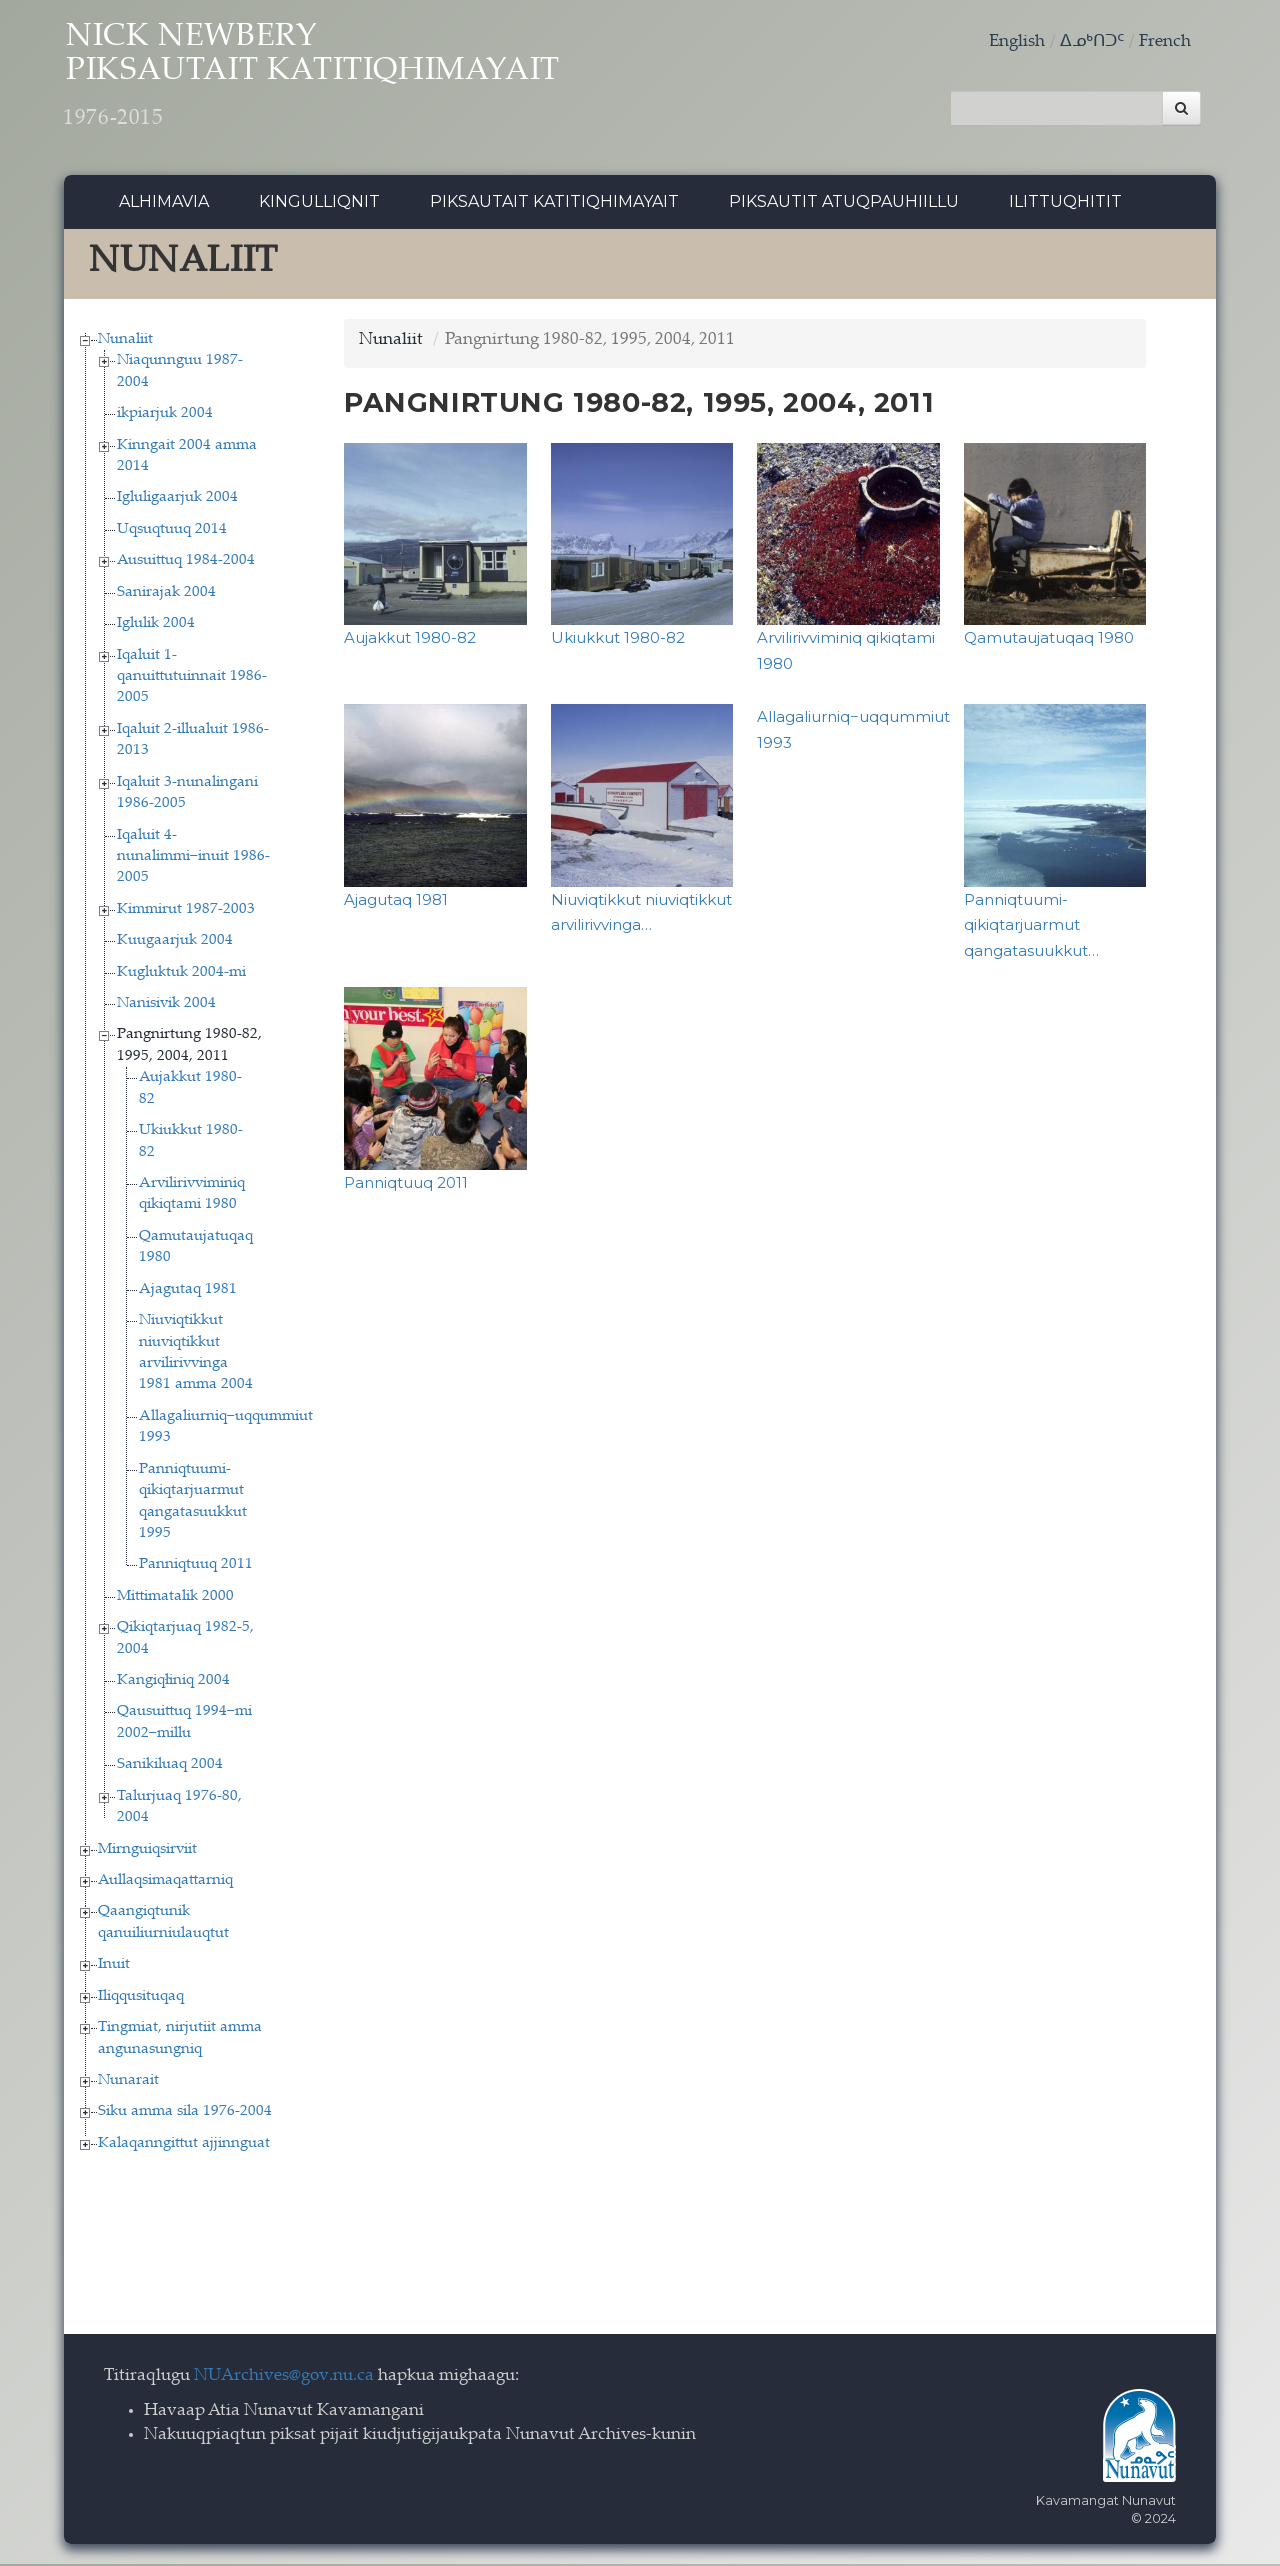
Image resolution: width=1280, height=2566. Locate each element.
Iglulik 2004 (156, 626)
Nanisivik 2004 (166, 1006)
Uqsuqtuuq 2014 (172, 531)
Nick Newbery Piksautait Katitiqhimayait (335, 80)
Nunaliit (125, 341)
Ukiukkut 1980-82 (618, 640)
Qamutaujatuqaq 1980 (1049, 640)
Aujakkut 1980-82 (410, 640)
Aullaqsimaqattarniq (165, 1883)
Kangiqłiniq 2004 (173, 1683)
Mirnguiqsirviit (147, 1851)
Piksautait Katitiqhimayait (554, 204)
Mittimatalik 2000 (175, 1598)
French (1165, 42)
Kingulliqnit (319, 204)
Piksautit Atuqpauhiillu (844, 204)
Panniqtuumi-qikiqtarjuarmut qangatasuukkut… (1031, 927)
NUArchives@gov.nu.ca (284, 2379)
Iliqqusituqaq (141, 1998)
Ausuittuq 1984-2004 (186, 563)
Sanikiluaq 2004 (170, 1767)
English (1017, 42)
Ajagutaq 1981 (188, 1291)
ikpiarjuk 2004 (165, 416)
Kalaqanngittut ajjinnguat (184, 2145)
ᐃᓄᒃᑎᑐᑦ (1092, 42)
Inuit (114, 1967)
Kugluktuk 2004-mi (181, 974)
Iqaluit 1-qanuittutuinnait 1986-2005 (192, 679)
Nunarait (128, 2082)
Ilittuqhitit (1065, 204)
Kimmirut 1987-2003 (186, 911)
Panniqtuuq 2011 (196, 1567)
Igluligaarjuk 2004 (177, 500)
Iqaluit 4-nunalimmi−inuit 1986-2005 (193, 859)
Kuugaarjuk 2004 (175, 943)
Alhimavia (164, 204)
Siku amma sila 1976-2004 (185, 2114)
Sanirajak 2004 (166, 594)
